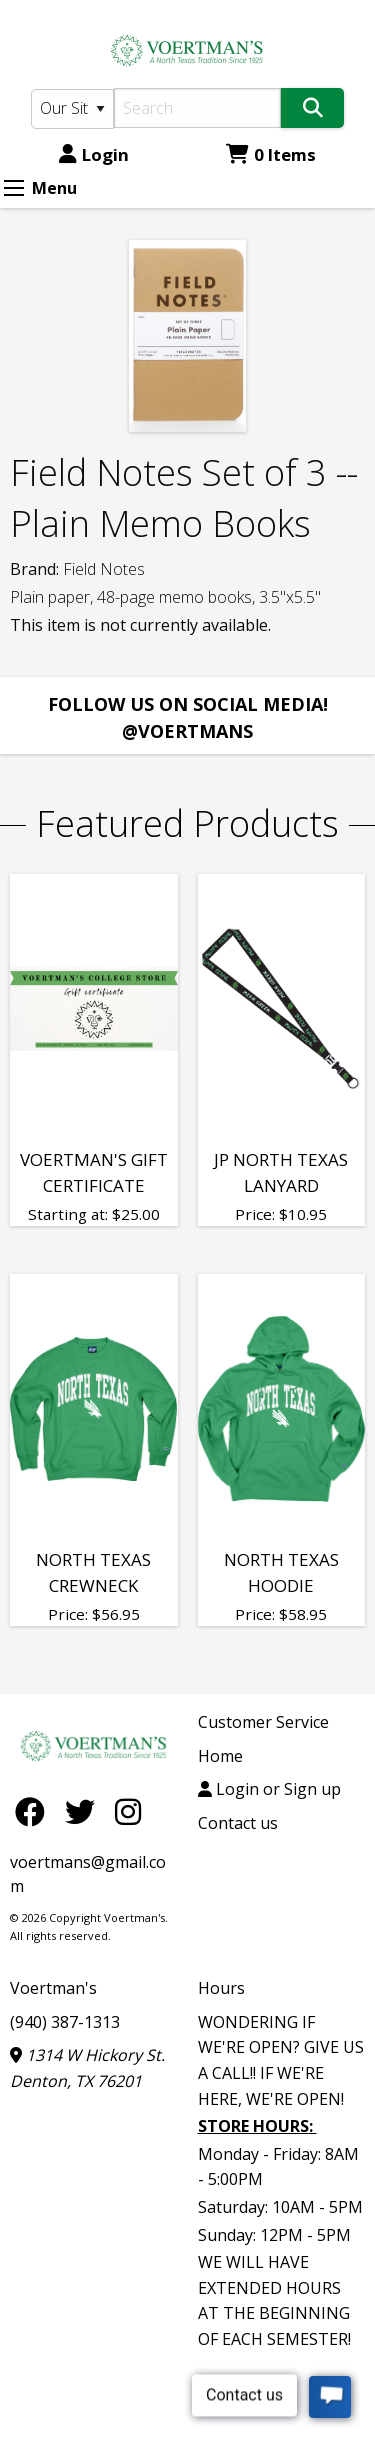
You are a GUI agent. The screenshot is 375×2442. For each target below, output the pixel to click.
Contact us (238, 1823)
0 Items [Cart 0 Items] (271, 154)
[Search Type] (72, 109)
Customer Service (263, 1722)
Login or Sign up (269, 1789)
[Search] (198, 108)
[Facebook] (35, 1811)
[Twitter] (85, 1811)
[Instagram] (128, 1811)
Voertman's (53, 1988)
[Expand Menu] (14, 188)
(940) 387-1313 (65, 2022)
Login (94, 154)
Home (220, 1756)
